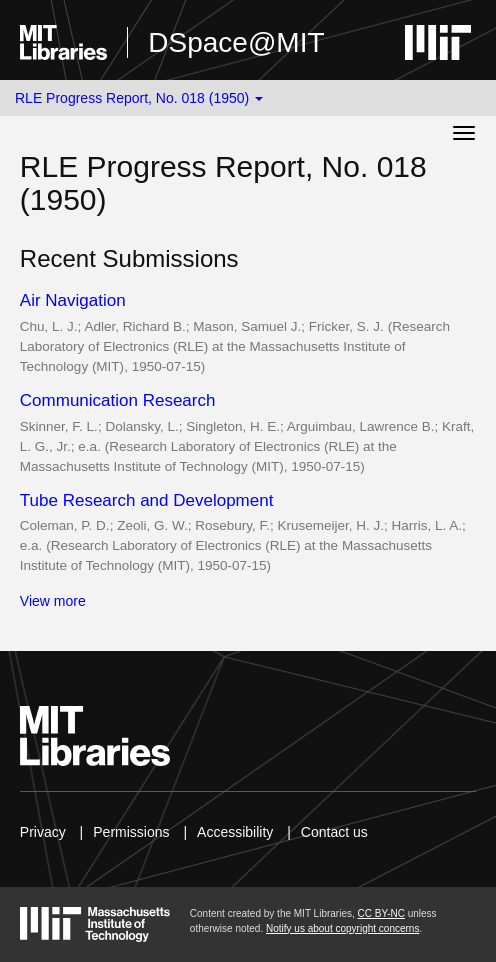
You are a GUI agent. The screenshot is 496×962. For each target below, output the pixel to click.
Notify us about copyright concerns (342, 928)
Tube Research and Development (147, 500)
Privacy (43, 832)
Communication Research (118, 400)
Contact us (334, 832)
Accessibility (235, 832)
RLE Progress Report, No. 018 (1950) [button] (139, 98)
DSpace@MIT (236, 42)
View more (53, 601)
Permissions (131, 832)
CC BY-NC (381, 913)
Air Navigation (73, 300)
